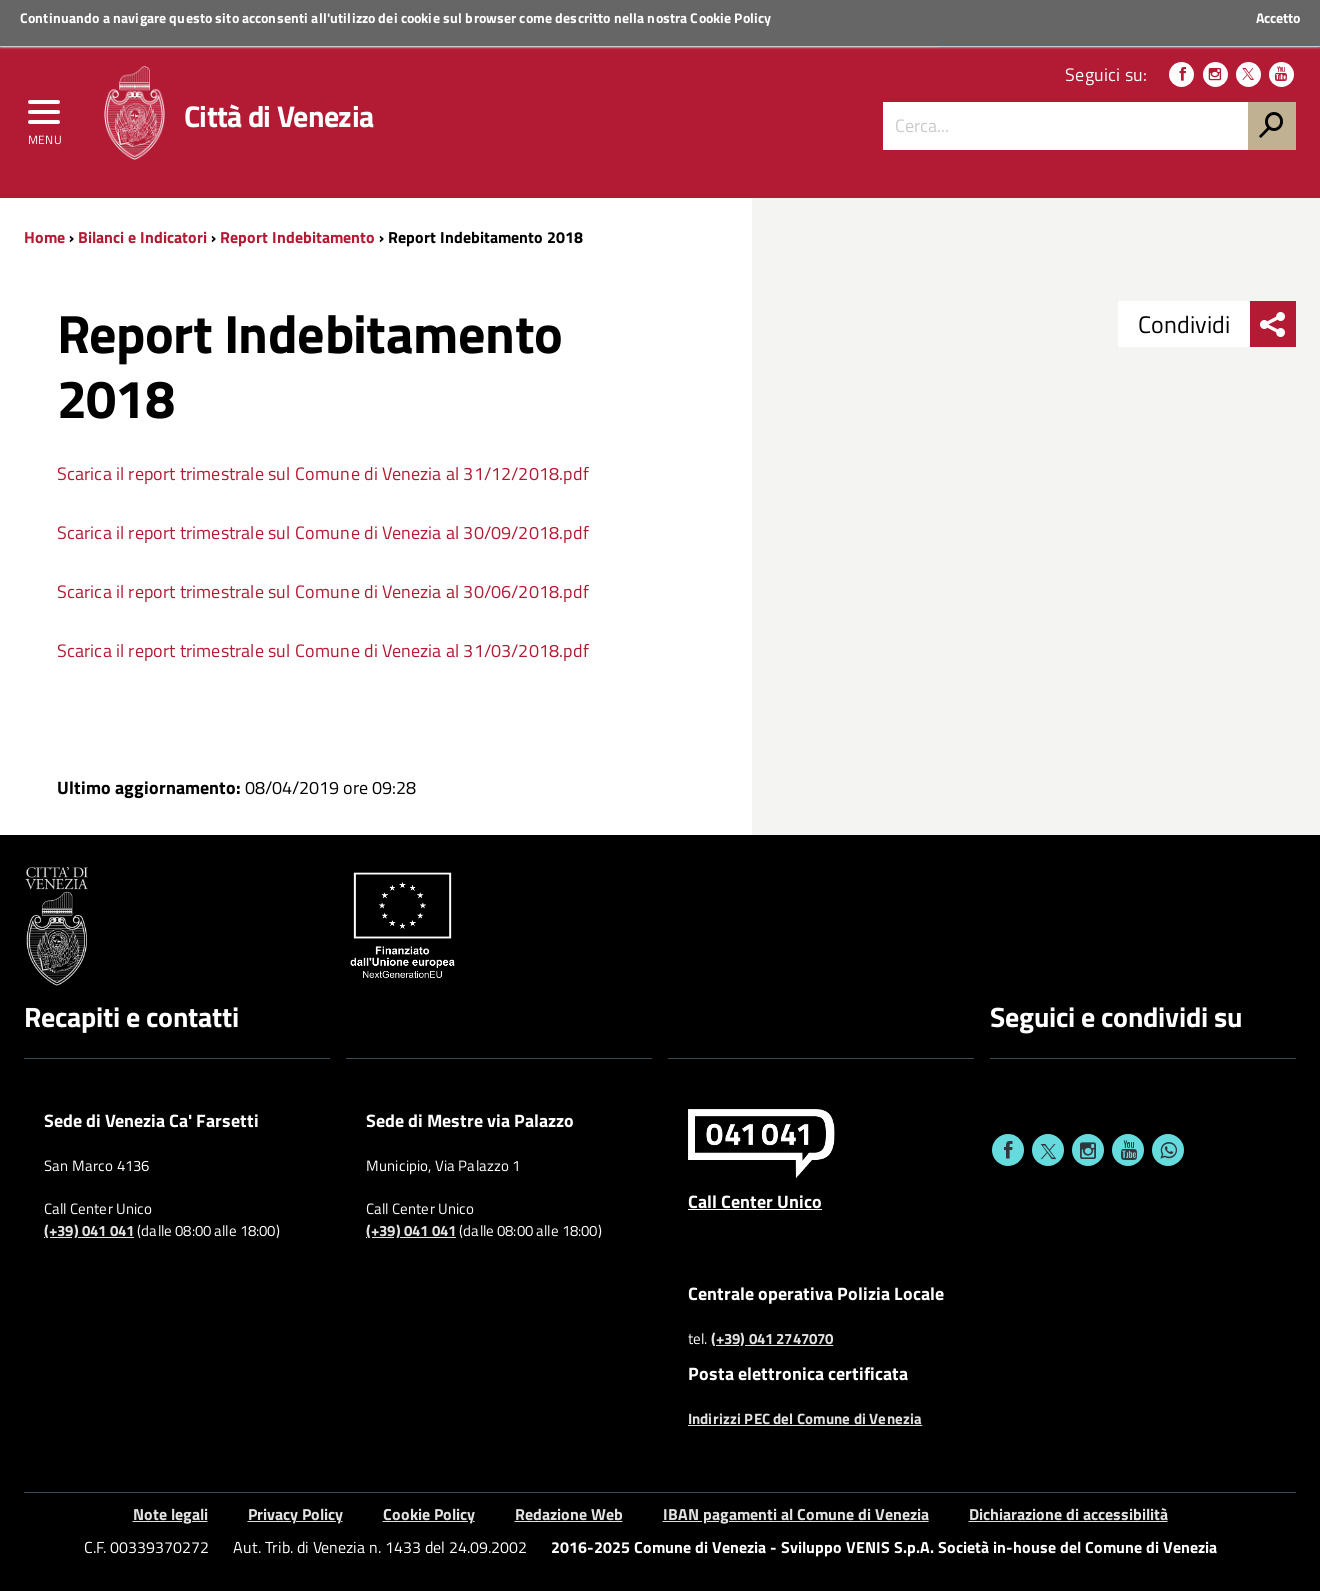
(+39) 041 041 (89, 1231)
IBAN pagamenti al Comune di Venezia (796, 1514)
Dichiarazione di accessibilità (1068, 1514)
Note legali (170, 1514)
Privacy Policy (295, 1514)
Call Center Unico (755, 1201)
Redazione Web (569, 1514)
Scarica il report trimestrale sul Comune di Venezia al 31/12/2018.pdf (323, 473)
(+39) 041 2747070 (772, 1339)
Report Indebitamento (297, 237)
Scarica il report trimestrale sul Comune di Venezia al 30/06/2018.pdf (323, 591)
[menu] (45, 117)
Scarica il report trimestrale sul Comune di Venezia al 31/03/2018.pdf (323, 650)
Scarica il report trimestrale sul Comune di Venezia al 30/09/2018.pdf (323, 532)
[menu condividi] (1273, 324)
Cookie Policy (730, 17)
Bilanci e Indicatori (142, 237)
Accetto (1278, 18)
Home (44, 237)
